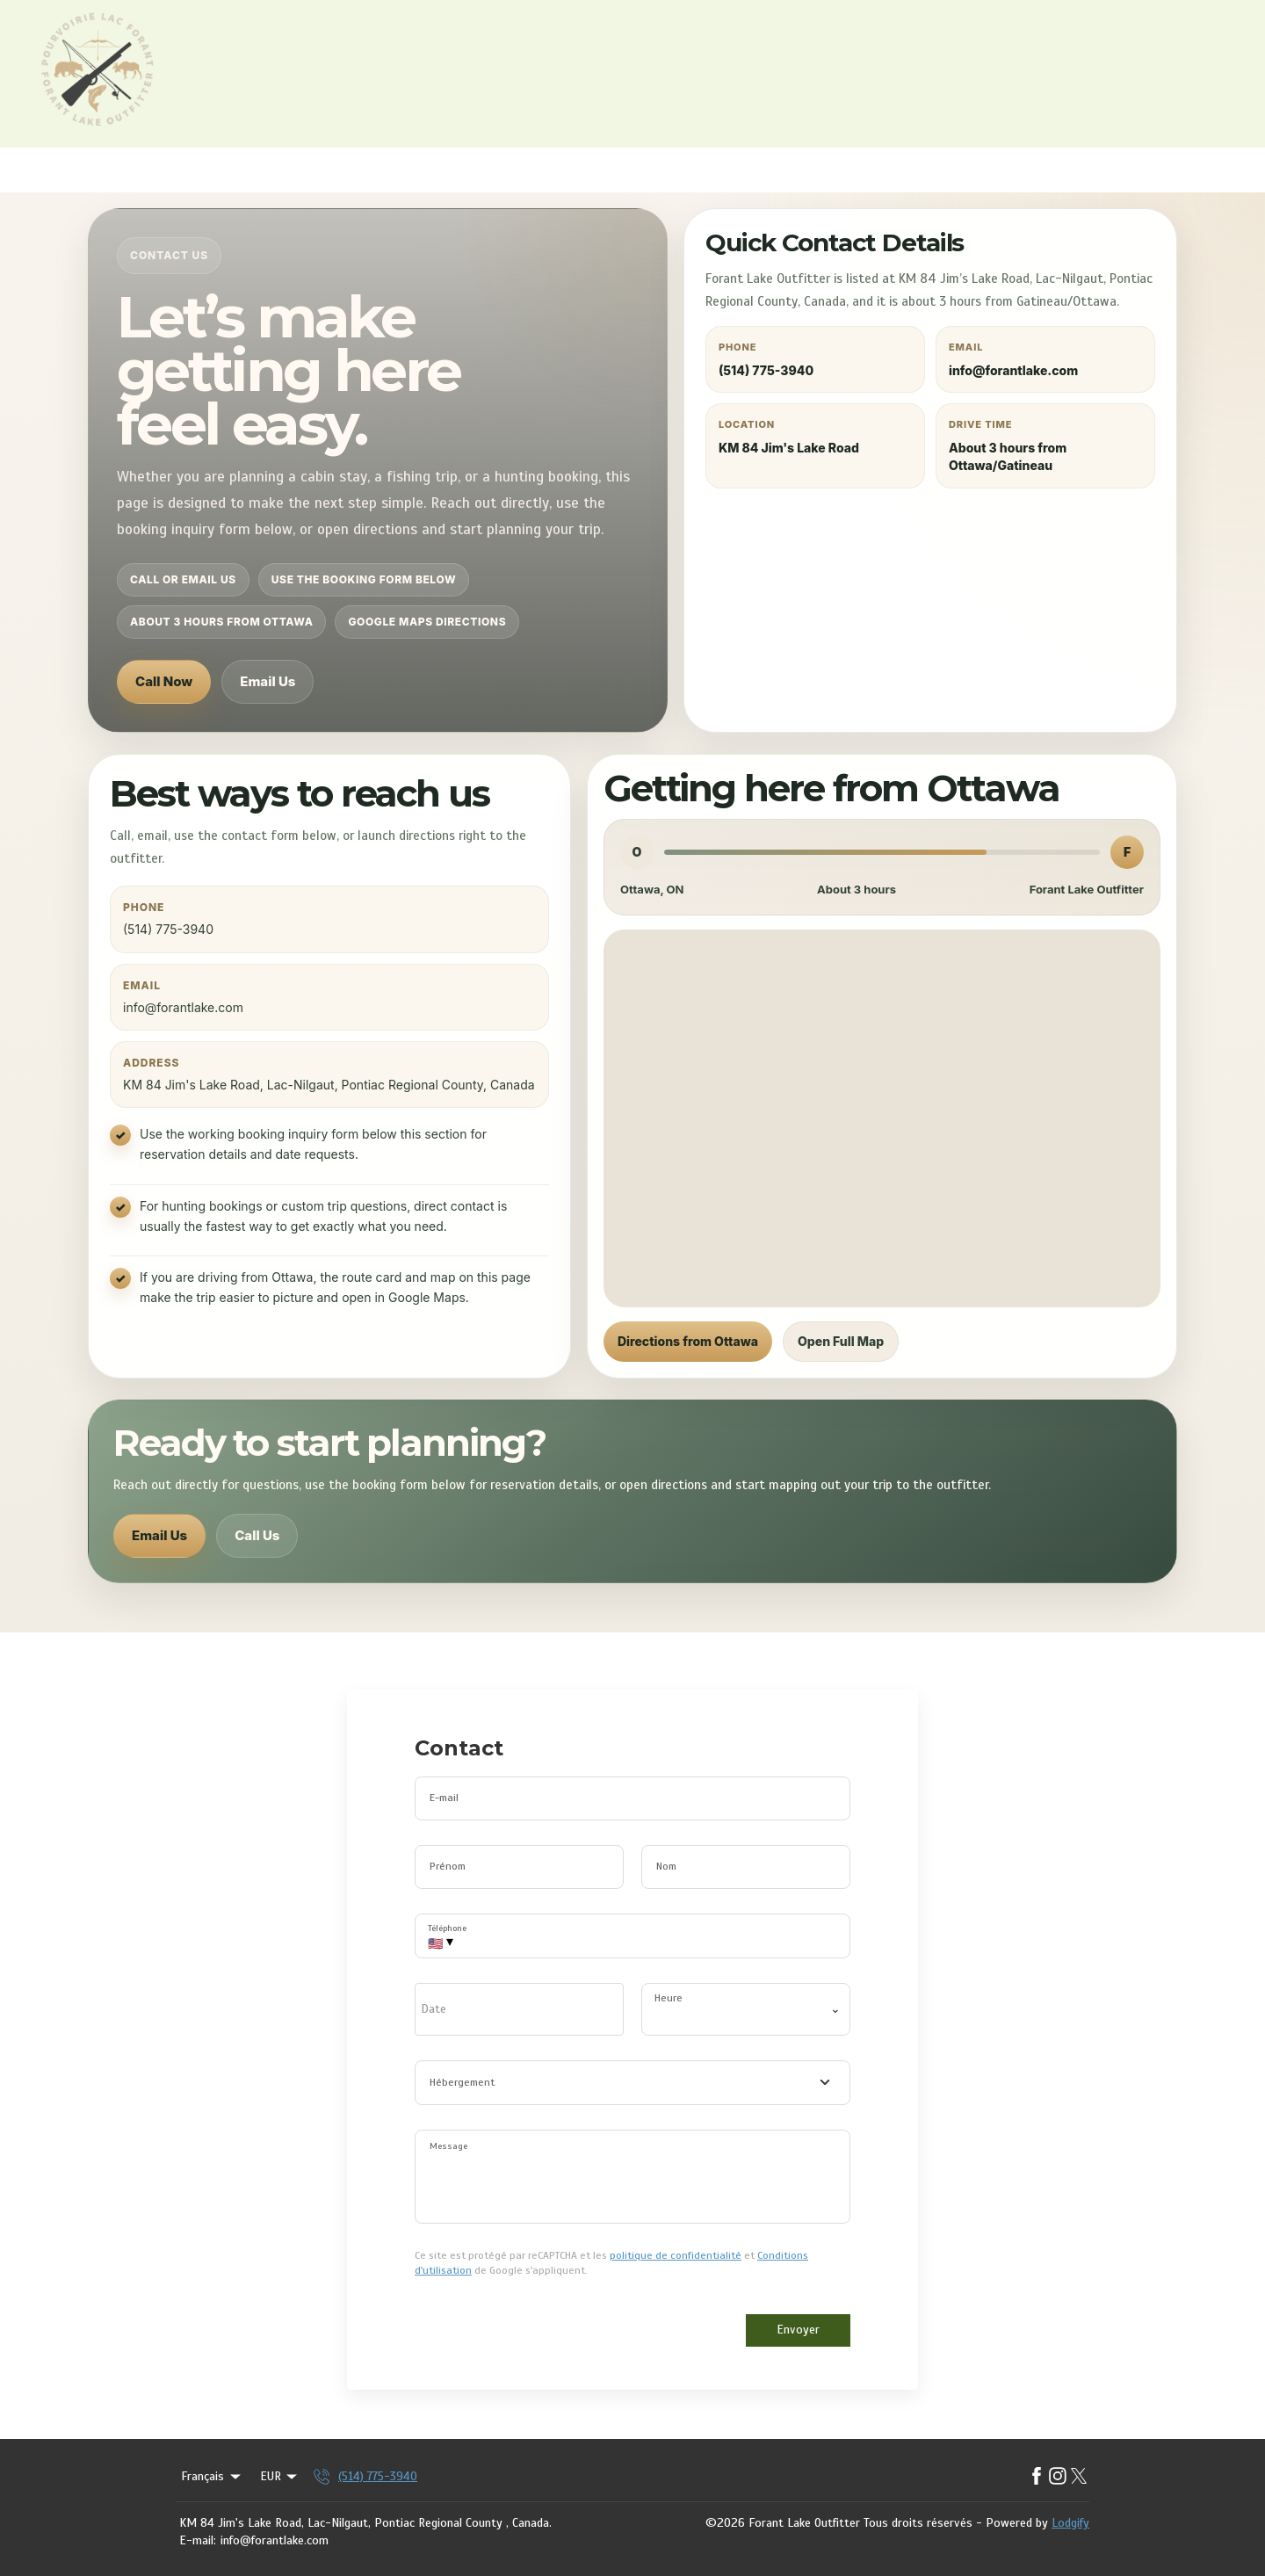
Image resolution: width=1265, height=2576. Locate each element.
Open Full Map (841, 1341)
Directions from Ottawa (688, 1341)
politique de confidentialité (675, 2255)
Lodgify (1070, 2522)
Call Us (257, 1535)
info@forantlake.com (274, 2540)
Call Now (163, 681)
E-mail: (197, 2540)
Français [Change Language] (212, 2477)
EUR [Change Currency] (280, 2477)
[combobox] (632, 2083)
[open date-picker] (519, 2009)
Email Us (267, 681)
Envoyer (798, 2329)
